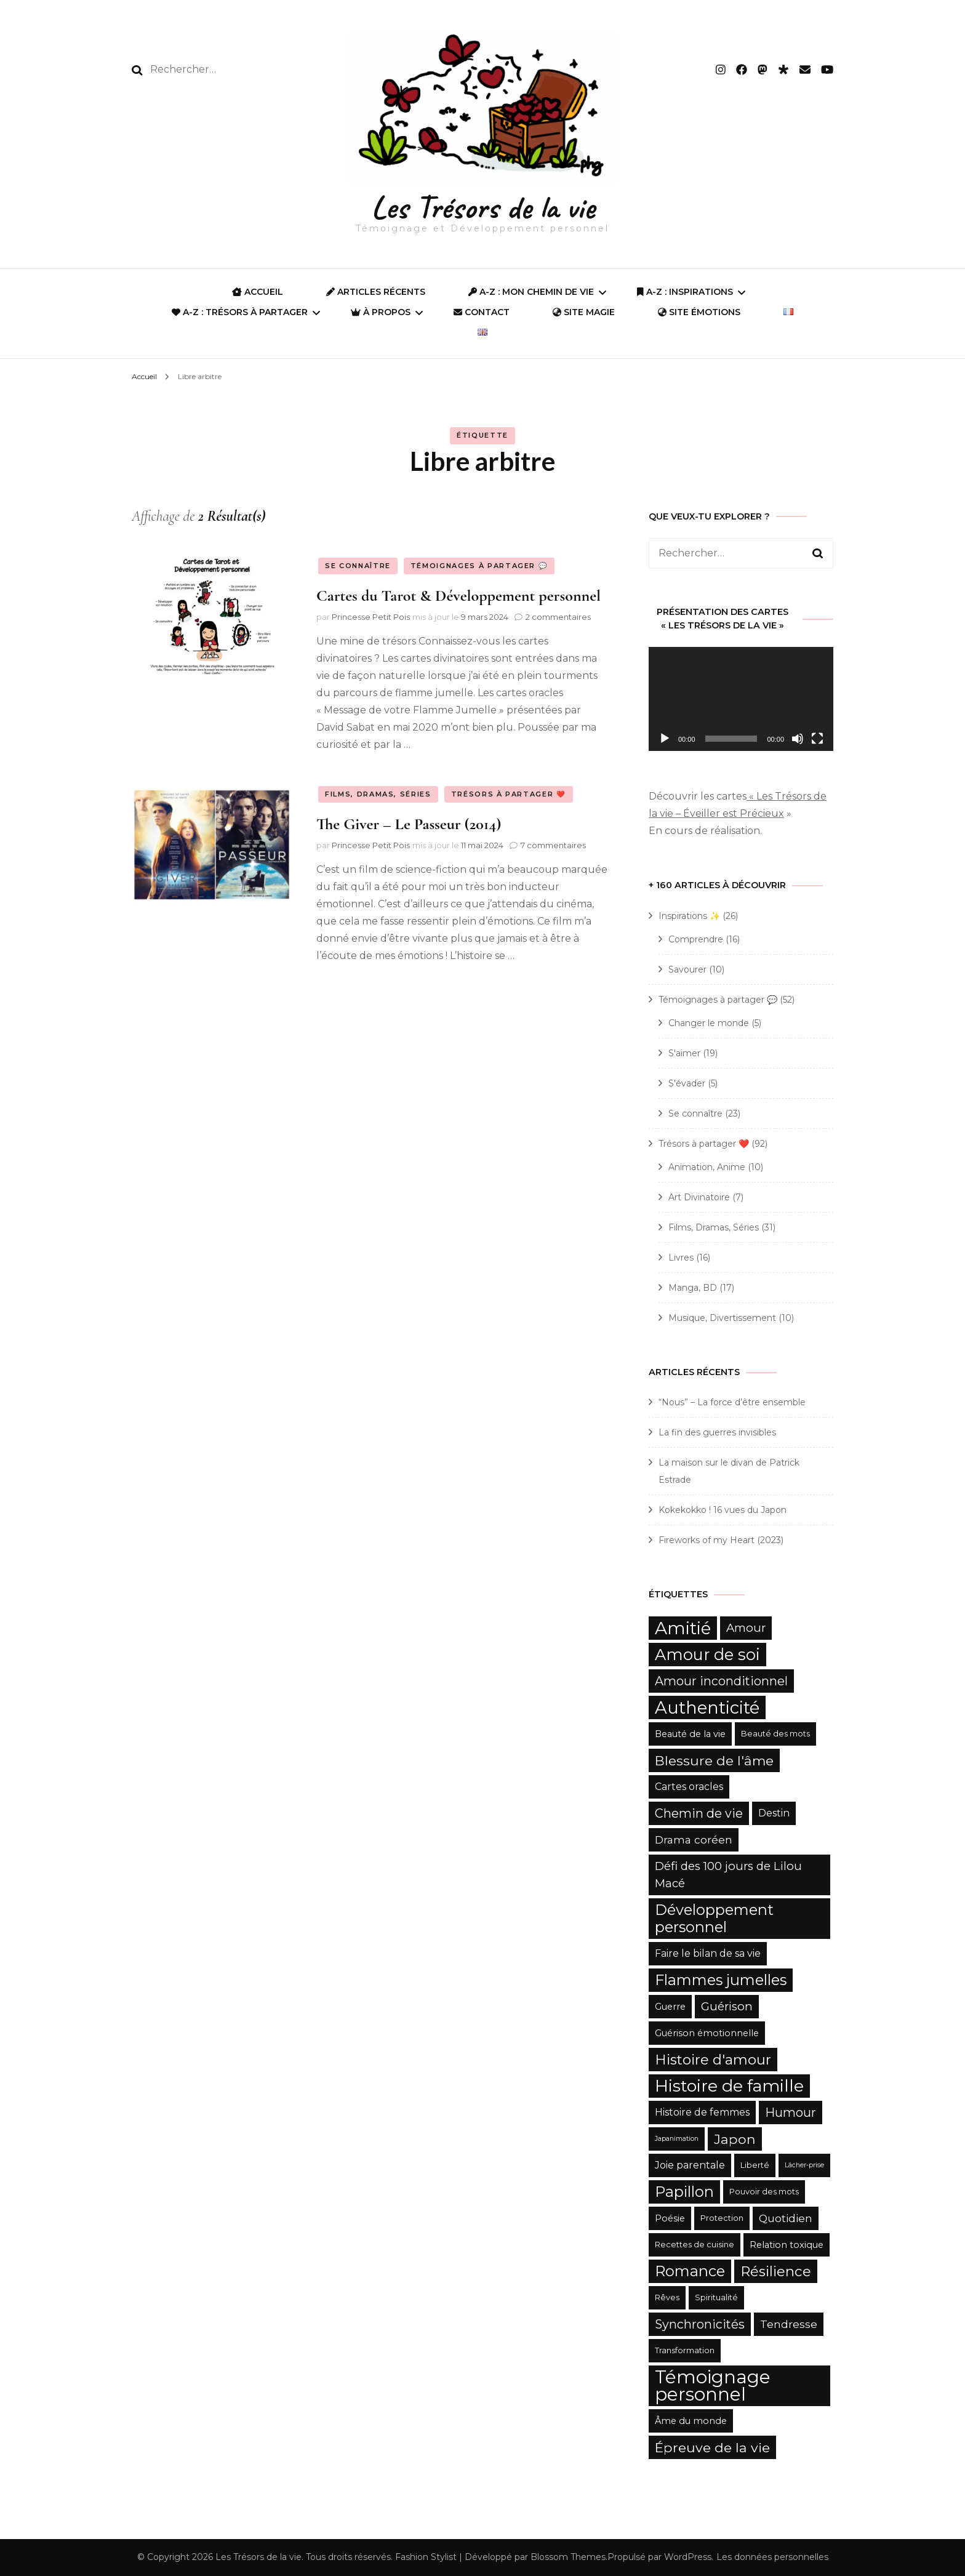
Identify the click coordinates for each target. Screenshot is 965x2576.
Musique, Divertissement (722, 1317)
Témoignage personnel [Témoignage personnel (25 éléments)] (713, 2385)
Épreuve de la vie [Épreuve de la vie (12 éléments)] (712, 2447)
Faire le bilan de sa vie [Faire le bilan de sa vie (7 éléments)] (708, 1953)
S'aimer (684, 1053)
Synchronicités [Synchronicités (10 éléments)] (700, 2324)
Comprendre (695, 939)
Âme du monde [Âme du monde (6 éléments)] (691, 2420)
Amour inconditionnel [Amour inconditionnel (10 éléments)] (721, 1681)
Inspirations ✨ (689, 915)
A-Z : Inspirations (685, 291)
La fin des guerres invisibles (717, 1432)
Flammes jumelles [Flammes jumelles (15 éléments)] (721, 1980)
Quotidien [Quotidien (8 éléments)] (785, 2218)
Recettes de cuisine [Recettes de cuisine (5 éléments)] (694, 2244)
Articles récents (375, 291)
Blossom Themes (568, 2556)
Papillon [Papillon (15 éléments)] (684, 2192)
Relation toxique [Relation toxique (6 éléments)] (786, 2244)
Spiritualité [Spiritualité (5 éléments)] (716, 2297)
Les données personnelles (772, 2556)
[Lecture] (665, 738)
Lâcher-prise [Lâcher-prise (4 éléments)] (804, 2165)
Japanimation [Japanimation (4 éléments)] (677, 2139)
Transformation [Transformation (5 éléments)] (685, 2350)
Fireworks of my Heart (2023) (721, 1540)
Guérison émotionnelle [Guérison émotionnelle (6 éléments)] (707, 2033)
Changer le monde (708, 1023)
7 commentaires (553, 845)
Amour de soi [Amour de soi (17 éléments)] (707, 1654)
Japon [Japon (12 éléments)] (735, 2139)
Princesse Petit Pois (371, 617)
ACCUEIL (257, 291)
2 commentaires (558, 617)
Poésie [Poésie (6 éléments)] (670, 2218)
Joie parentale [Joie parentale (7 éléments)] (690, 2165)
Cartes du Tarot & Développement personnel (458, 595)
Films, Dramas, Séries (378, 794)
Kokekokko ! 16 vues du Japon (723, 1509)
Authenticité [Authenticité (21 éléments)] (707, 1707)
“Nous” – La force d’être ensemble (732, 1402)
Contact (482, 312)
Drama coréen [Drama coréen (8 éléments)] (693, 1839)
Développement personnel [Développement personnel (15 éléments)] (714, 1918)
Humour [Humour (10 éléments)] (790, 2112)
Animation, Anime (706, 1167)
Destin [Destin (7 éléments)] (774, 1813)
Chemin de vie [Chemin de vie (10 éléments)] (699, 1813)
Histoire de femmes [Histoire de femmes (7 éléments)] (702, 2112)
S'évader (686, 1083)
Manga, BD (692, 1287)
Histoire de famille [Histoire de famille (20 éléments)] (729, 2086)
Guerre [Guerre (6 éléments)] (670, 2006)
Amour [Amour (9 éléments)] (746, 1628)
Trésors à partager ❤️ (508, 794)
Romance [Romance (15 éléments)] (690, 2271)
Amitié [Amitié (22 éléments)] (683, 1628)
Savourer (687, 969)
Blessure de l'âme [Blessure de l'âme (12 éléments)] (714, 1760)
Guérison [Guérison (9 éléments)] (727, 2006)
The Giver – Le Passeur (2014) (408, 823)
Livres (681, 1257)
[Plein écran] (817, 738)
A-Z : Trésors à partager (240, 312)
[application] (741, 699)
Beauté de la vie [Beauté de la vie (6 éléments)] (690, 1733)
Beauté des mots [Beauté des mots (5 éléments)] (775, 1733)
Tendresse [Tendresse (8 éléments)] (788, 2323)
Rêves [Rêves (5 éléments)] (667, 2297)
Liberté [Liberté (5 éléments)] (754, 2165)
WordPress (687, 2556)
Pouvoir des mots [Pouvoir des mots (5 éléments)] (764, 2191)
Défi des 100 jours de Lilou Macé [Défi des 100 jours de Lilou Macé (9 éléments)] (728, 1874)
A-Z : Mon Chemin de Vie (531, 291)
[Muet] (797, 738)
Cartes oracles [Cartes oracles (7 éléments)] (689, 1786)
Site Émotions (699, 312)
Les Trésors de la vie (483, 207)
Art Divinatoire (699, 1197)
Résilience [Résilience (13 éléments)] (775, 2271)
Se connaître (358, 565)
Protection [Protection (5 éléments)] (721, 2218)
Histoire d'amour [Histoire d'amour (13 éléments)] (713, 2059)
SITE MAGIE (584, 312)
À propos (380, 312)
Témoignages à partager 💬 (479, 565)
